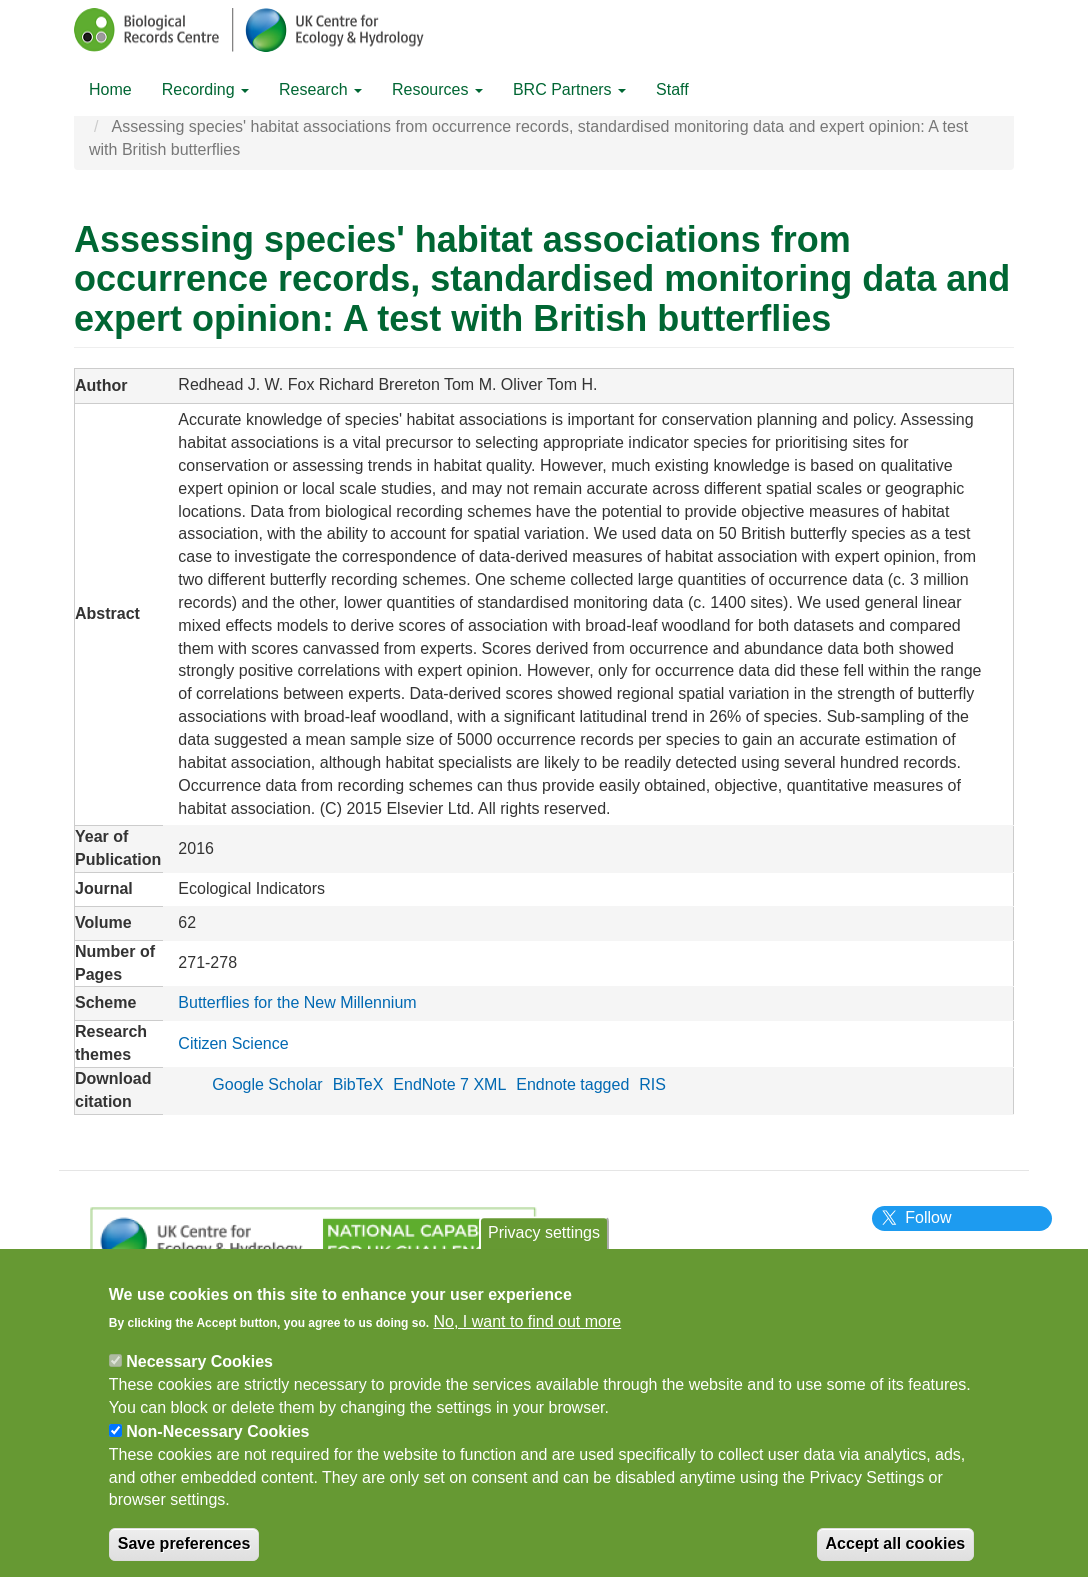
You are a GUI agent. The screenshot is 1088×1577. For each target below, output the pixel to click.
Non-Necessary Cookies (217, 1440)
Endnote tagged (572, 1084)
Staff (672, 89)
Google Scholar (267, 1084)
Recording (205, 89)
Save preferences (184, 1553)
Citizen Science (233, 1043)
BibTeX (358, 1084)
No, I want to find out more (528, 1331)
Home (110, 89)
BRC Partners (569, 89)
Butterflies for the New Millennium (297, 1002)
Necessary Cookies (199, 1371)
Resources (437, 89)
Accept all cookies (896, 1553)
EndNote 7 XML (449, 1084)
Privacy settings (544, 1242)
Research (320, 89)
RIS (652, 1084)
